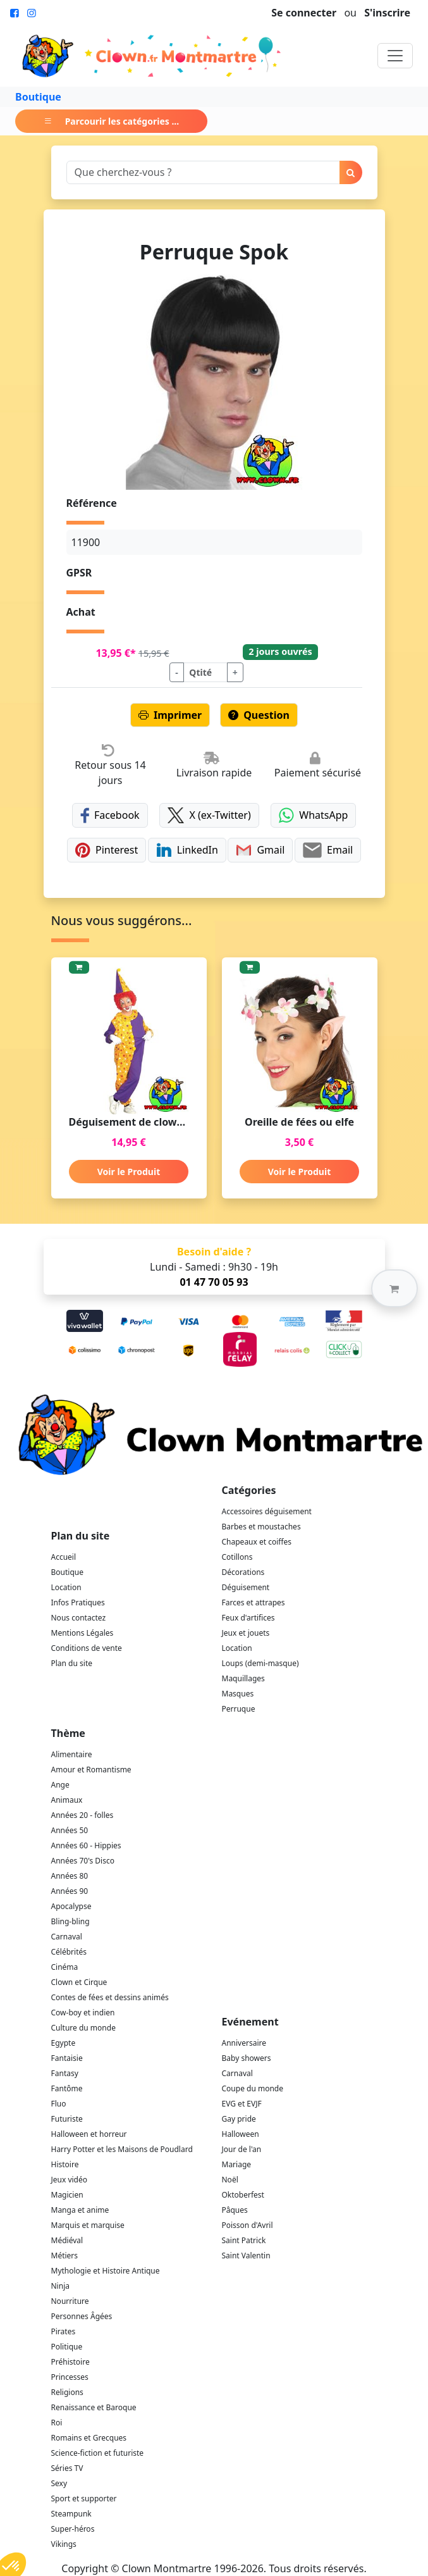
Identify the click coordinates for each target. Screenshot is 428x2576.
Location (66, 1587)
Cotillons (237, 1557)
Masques (238, 1693)
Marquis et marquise (88, 2225)
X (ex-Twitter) (209, 815)
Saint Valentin (246, 2255)
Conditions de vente (86, 1648)
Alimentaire (71, 1754)
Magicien (67, 2194)
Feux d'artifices (248, 1617)
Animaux (67, 1800)
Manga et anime (80, 2210)
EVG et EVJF (242, 2103)
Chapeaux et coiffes (257, 1541)
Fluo (58, 2103)
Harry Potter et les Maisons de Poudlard (122, 2149)
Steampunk (71, 2513)
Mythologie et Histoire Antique (105, 2270)
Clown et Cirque (79, 1982)
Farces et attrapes (253, 1602)
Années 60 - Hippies (86, 1845)
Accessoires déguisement (267, 1511)
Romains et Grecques (89, 2437)
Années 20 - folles (82, 1815)
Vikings (63, 2544)
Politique (67, 2346)
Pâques (235, 2210)
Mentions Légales (82, 1632)
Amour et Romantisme (91, 1769)
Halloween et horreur (89, 2134)
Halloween (240, 2134)
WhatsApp (313, 815)
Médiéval (67, 2240)
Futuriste (67, 2118)
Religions (67, 2392)
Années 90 (70, 1891)
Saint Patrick (244, 2240)
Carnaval (66, 1936)
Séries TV (67, 2468)
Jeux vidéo (69, 2179)
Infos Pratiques (78, 1602)
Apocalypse (71, 1906)
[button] (394, 1288)
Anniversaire (244, 2043)
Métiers (64, 2255)
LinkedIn (187, 850)
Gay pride (239, 2118)
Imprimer (170, 715)
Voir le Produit (128, 1172)
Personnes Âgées (82, 2316)
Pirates (63, 2331)
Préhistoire (70, 2361)
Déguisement (246, 1587)
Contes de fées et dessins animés (110, 1997)
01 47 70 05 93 (214, 1282)
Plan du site (72, 1663)
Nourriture (70, 2301)
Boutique (38, 97)
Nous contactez (78, 1617)
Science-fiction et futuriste (97, 2453)
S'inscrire (387, 13)
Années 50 (70, 1830)
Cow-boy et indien (83, 2012)
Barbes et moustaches (261, 1526)
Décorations (243, 1572)
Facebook (110, 815)
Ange (60, 1784)
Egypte (63, 2043)
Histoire (65, 2164)
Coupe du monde (253, 2088)
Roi (57, 2422)
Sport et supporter (84, 2498)
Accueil (63, 1557)
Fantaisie (67, 2058)
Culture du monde (83, 2027)
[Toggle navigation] (395, 55)
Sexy (59, 2483)
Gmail (260, 850)
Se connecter (303, 13)
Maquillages (243, 1678)
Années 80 (70, 1875)
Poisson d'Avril (247, 2225)
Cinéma (64, 1967)
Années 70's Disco (82, 1860)
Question (259, 715)
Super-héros (73, 2528)
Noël (230, 2179)
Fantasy (64, 2073)
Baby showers (246, 2058)
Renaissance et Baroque (94, 2407)
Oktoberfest (243, 2194)
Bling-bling (70, 1921)
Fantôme (67, 2088)
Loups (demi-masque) (260, 1663)
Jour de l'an (242, 2149)
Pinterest (106, 850)
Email (328, 850)
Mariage (237, 2164)
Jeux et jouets (246, 1632)
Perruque (238, 1708)
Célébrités (69, 1951)
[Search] (203, 172)
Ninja (60, 2285)
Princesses (70, 2377)
